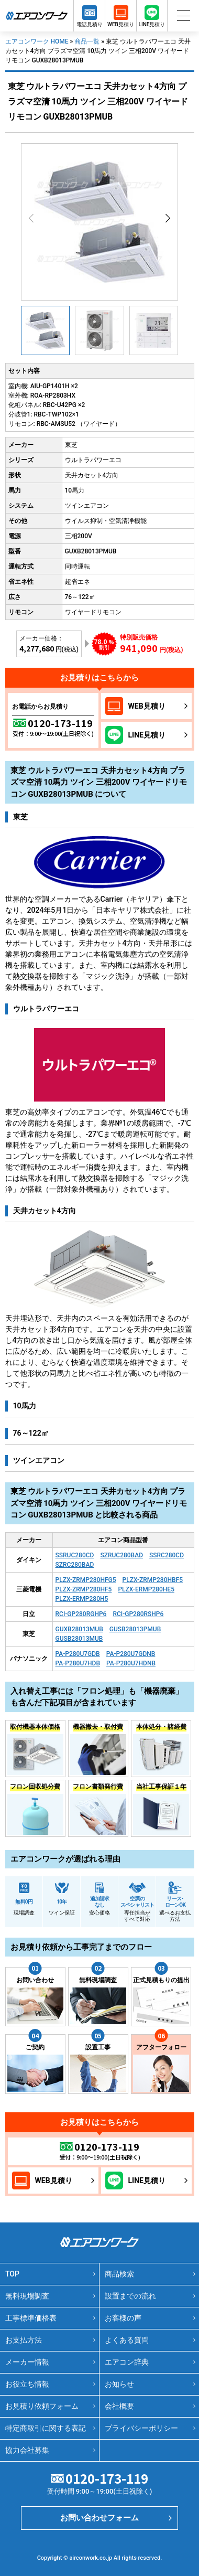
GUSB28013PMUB (135, 1629)
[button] (167, 218)
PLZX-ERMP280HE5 (146, 1589)
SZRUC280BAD (121, 1555)
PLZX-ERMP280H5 (82, 1598)
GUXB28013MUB (79, 1629)
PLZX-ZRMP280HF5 (84, 1589)
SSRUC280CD (75, 1555)
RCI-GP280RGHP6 (81, 1614)
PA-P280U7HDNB (131, 1663)
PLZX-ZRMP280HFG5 (86, 1580)
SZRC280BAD (75, 1564)
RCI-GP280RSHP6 (138, 1614)
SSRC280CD (166, 1555)
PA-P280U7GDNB (131, 1654)
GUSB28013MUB (79, 1638)
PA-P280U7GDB (78, 1654)
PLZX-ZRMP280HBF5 (153, 1580)
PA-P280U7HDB (78, 1663)
